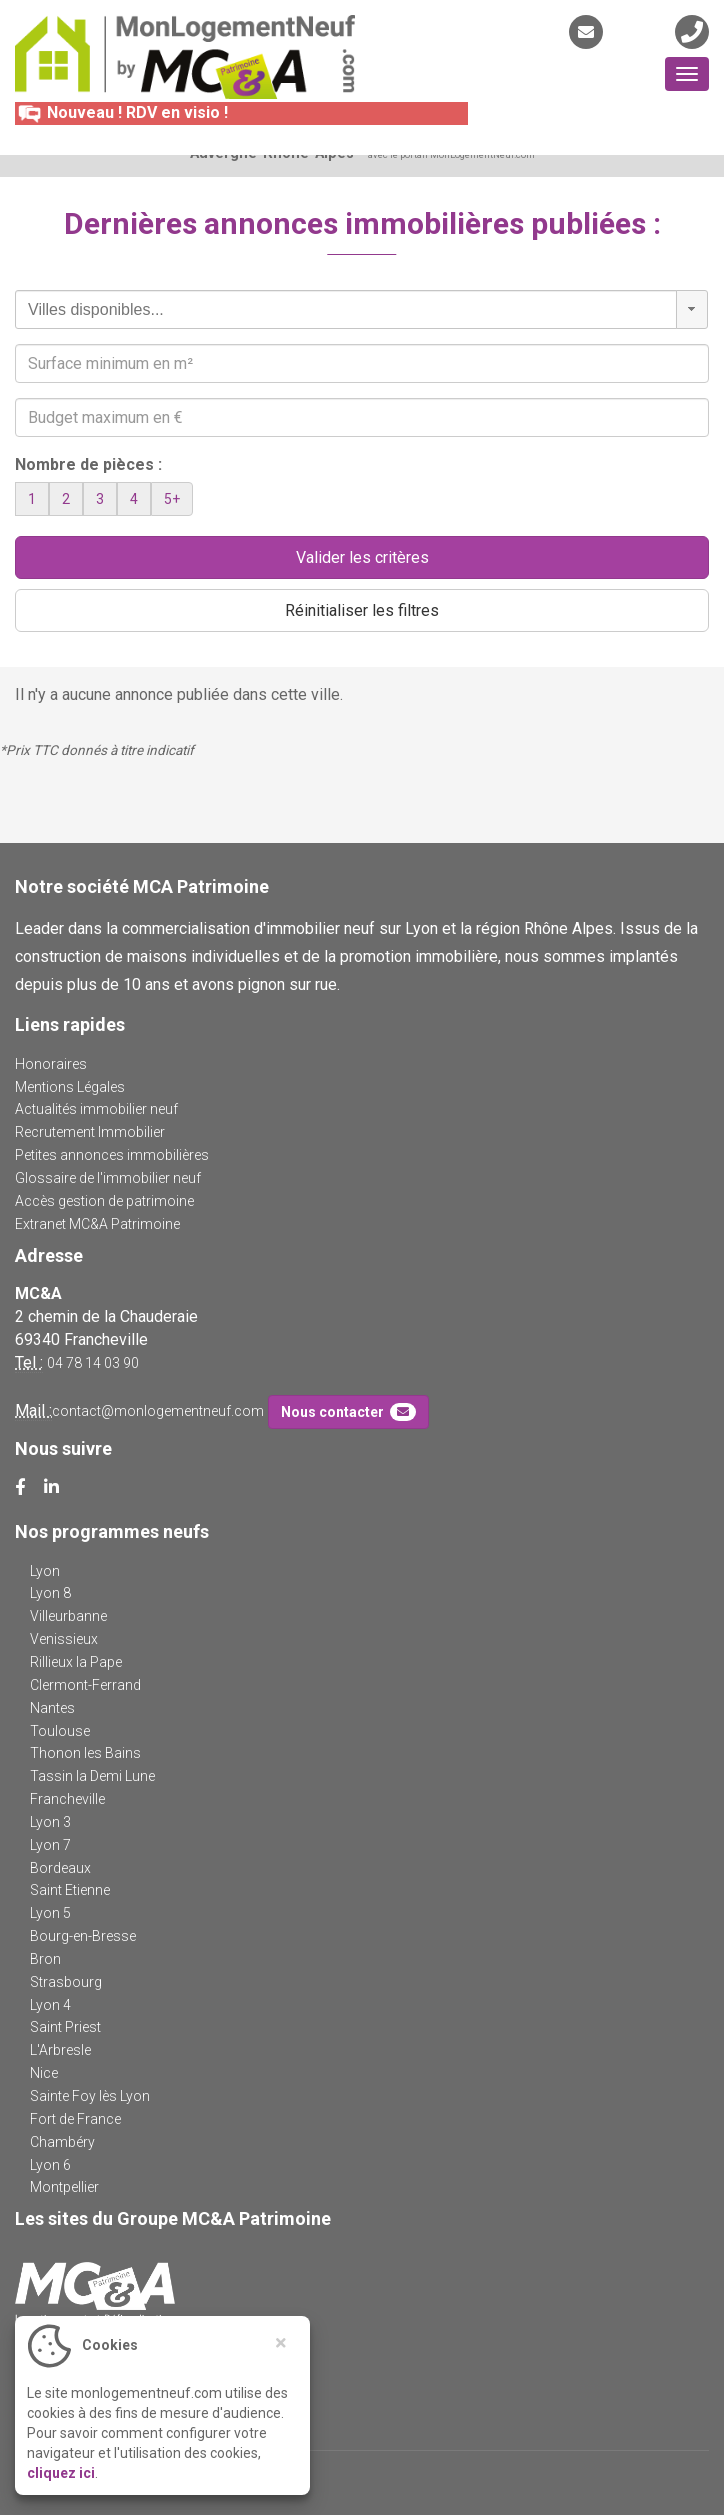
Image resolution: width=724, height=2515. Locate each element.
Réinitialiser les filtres (362, 610)
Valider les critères (362, 557)
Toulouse (60, 1731)
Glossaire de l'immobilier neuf (108, 1178)
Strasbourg (66, 1982)
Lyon (45, 1571)
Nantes (52, 1708)
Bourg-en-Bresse (83, 1936)
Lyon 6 (50, 2165)
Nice (44, 2073)
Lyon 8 (50, 1593)
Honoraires (51, 1064)
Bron (45, 1959)
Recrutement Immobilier (90, 1132)
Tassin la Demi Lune (92, 1776)
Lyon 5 (50, 1913)
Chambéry (62, 2142)
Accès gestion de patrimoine (104, 1201)
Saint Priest (65, 2027)
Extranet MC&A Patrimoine (97, 1224)
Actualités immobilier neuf (96, 1109)
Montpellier (64, 2187)
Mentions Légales (70, 1087)
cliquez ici (61, 2473)
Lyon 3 (50, 1822)
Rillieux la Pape (76, 1662)
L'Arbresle (60, 2050)
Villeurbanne (68, 1616)
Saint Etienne (70, 1890)
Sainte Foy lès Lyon (90, 2096)
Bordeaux (60, 1868)
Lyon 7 (50, 1845)
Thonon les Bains (85, 1753)
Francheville (67, 1799)
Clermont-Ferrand (85, 1685)
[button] (692, 309)
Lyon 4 (50, 2005)
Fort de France (75, 2119)
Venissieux (64, 1639)
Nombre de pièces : (88, 464)
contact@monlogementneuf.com (158, 1411)
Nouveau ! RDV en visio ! (121, 112)
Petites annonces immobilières (112, 1155)
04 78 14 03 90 (93, 1363)
